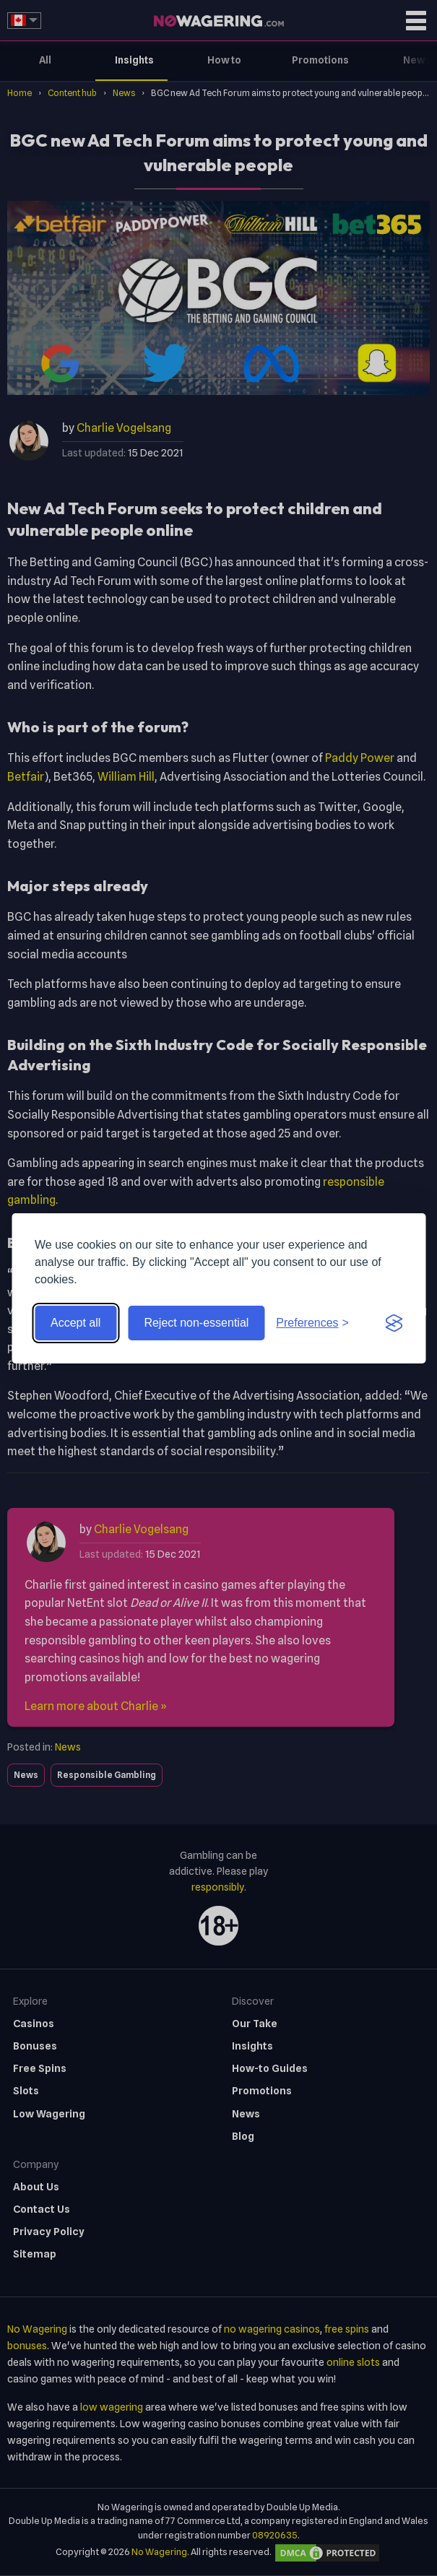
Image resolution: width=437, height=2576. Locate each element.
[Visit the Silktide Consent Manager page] (393, 1323)
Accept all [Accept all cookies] (75, 1323)
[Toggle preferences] (312, 1323)
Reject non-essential (196, 1323)
